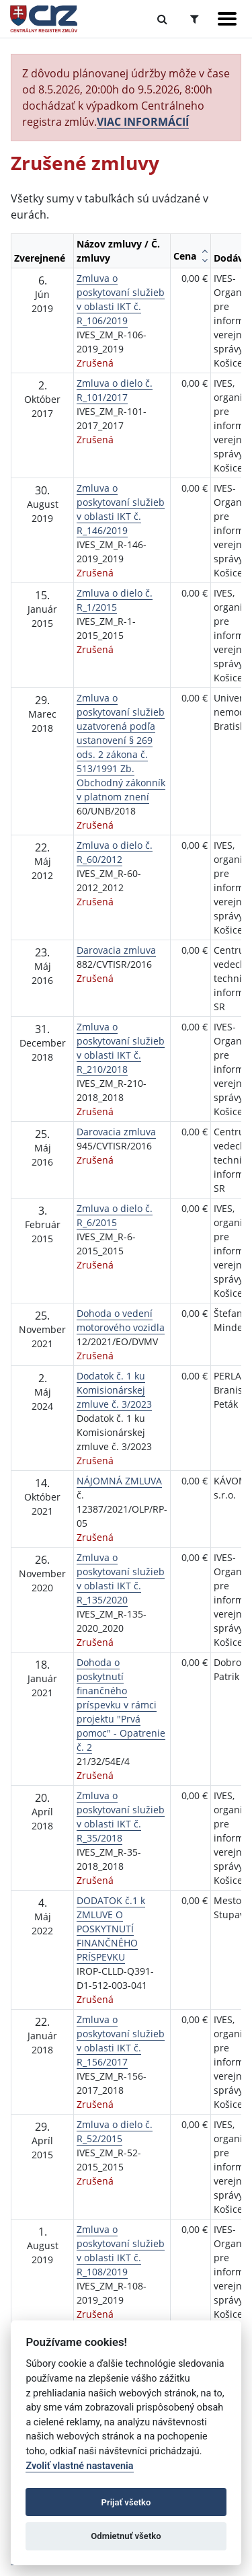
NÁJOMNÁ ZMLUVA (119, 1480)
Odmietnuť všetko (126, 2536)
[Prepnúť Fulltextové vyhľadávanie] (162, 19)
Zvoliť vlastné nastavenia (79, 2466)
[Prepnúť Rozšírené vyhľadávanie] (194, 19)
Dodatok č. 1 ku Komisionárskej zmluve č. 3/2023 (114, 1389)
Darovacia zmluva (116, 950)
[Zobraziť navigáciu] (227, 19)
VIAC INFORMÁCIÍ (143, 121)
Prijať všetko (126, 2502)
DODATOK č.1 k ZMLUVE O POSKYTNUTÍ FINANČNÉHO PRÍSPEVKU (111, 1928)
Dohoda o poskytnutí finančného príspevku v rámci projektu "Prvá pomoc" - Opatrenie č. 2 (121, 1704)
